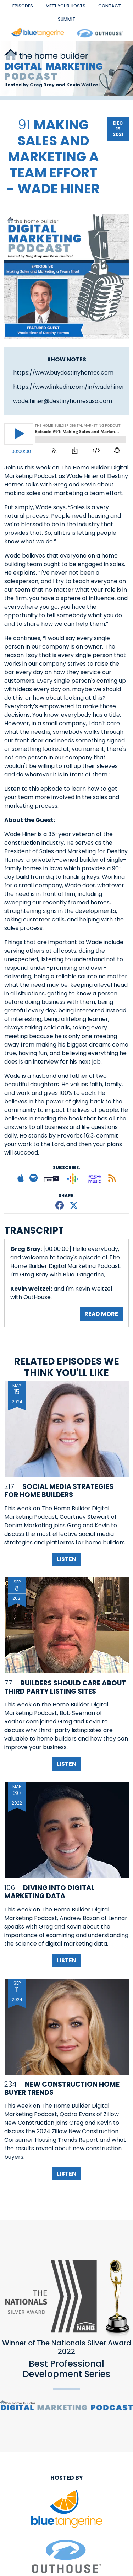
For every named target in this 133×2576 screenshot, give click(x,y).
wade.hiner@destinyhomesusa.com (62, 401)
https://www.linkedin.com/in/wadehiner (68, 387)
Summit (66, 19)
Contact (109, 6)
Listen (66, 1559)
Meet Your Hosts (65, 6)
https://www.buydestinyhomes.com (63, 373)
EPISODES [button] (22, 6)
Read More (101, 1314)
